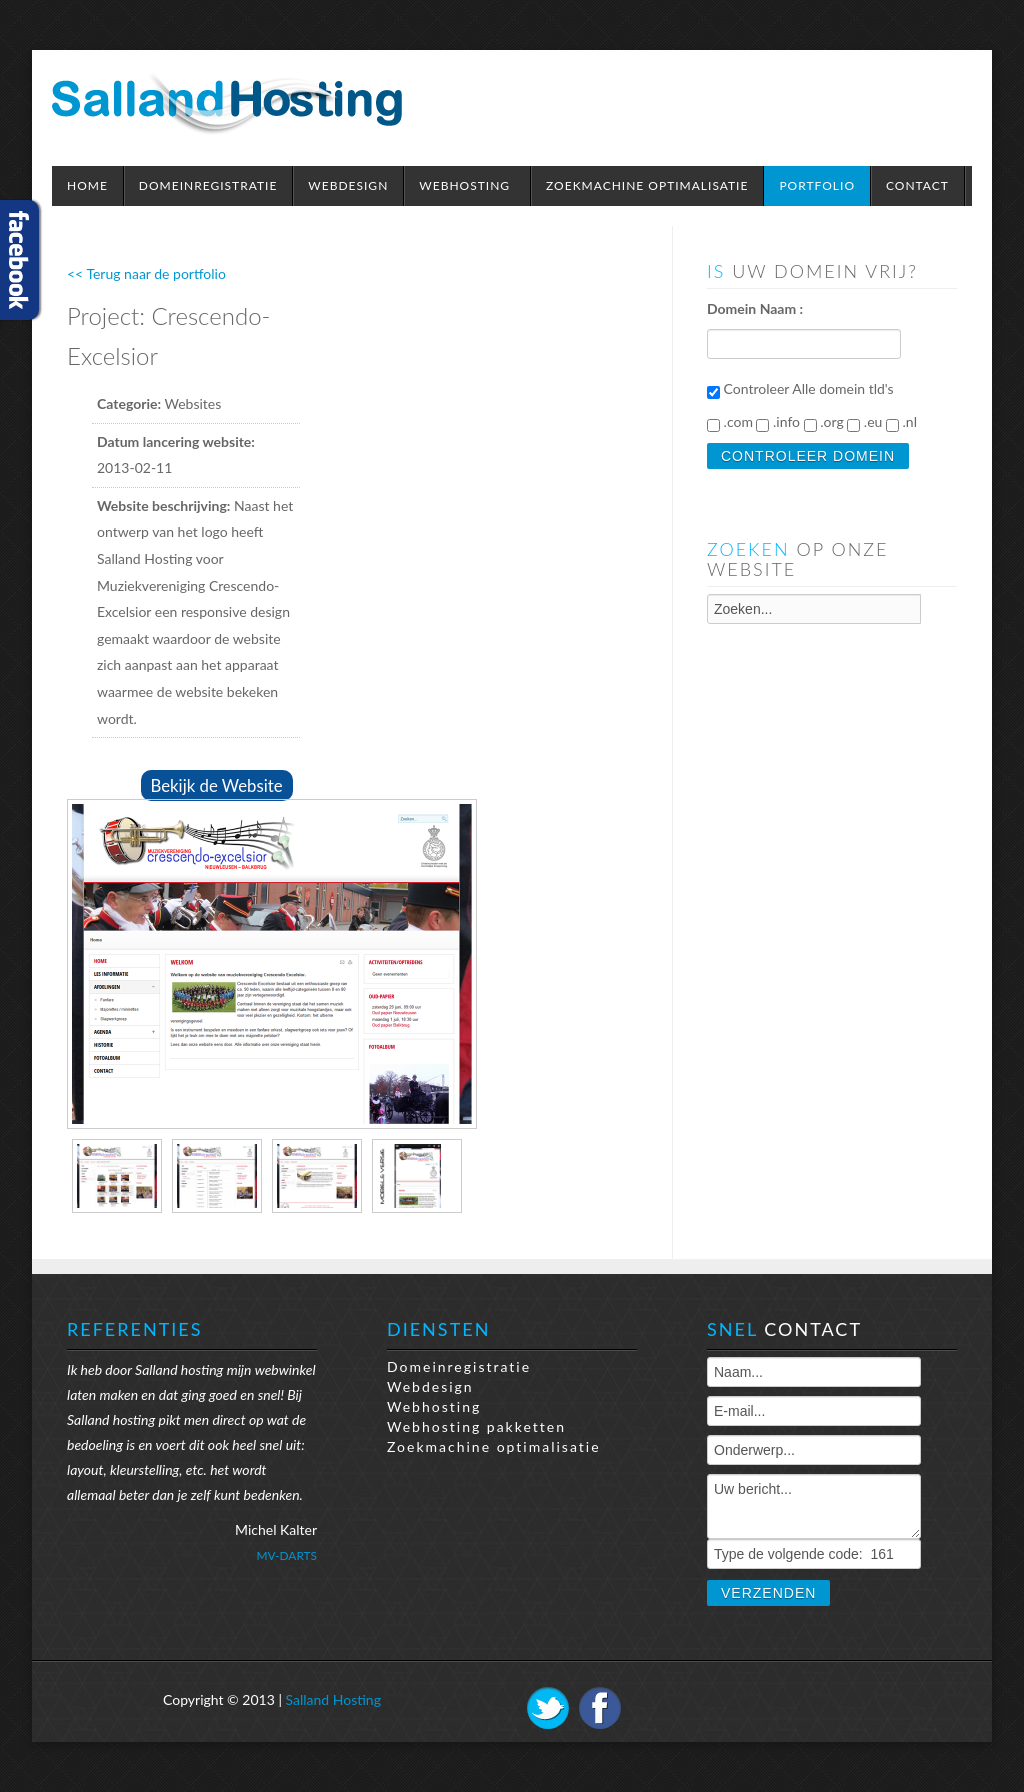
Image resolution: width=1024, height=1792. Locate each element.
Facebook (600, 1708)
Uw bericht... (814, 1506)
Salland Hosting (333, 1699)
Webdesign (430, 1386)
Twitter (548, 1708)
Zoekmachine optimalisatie (494, 1446)
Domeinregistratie (459, 1366)
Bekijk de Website (217, 785)
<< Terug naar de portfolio (146, 273)
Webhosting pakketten (476, 1426)
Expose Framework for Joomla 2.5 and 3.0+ (227, 103)
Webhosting (434, 1406)
